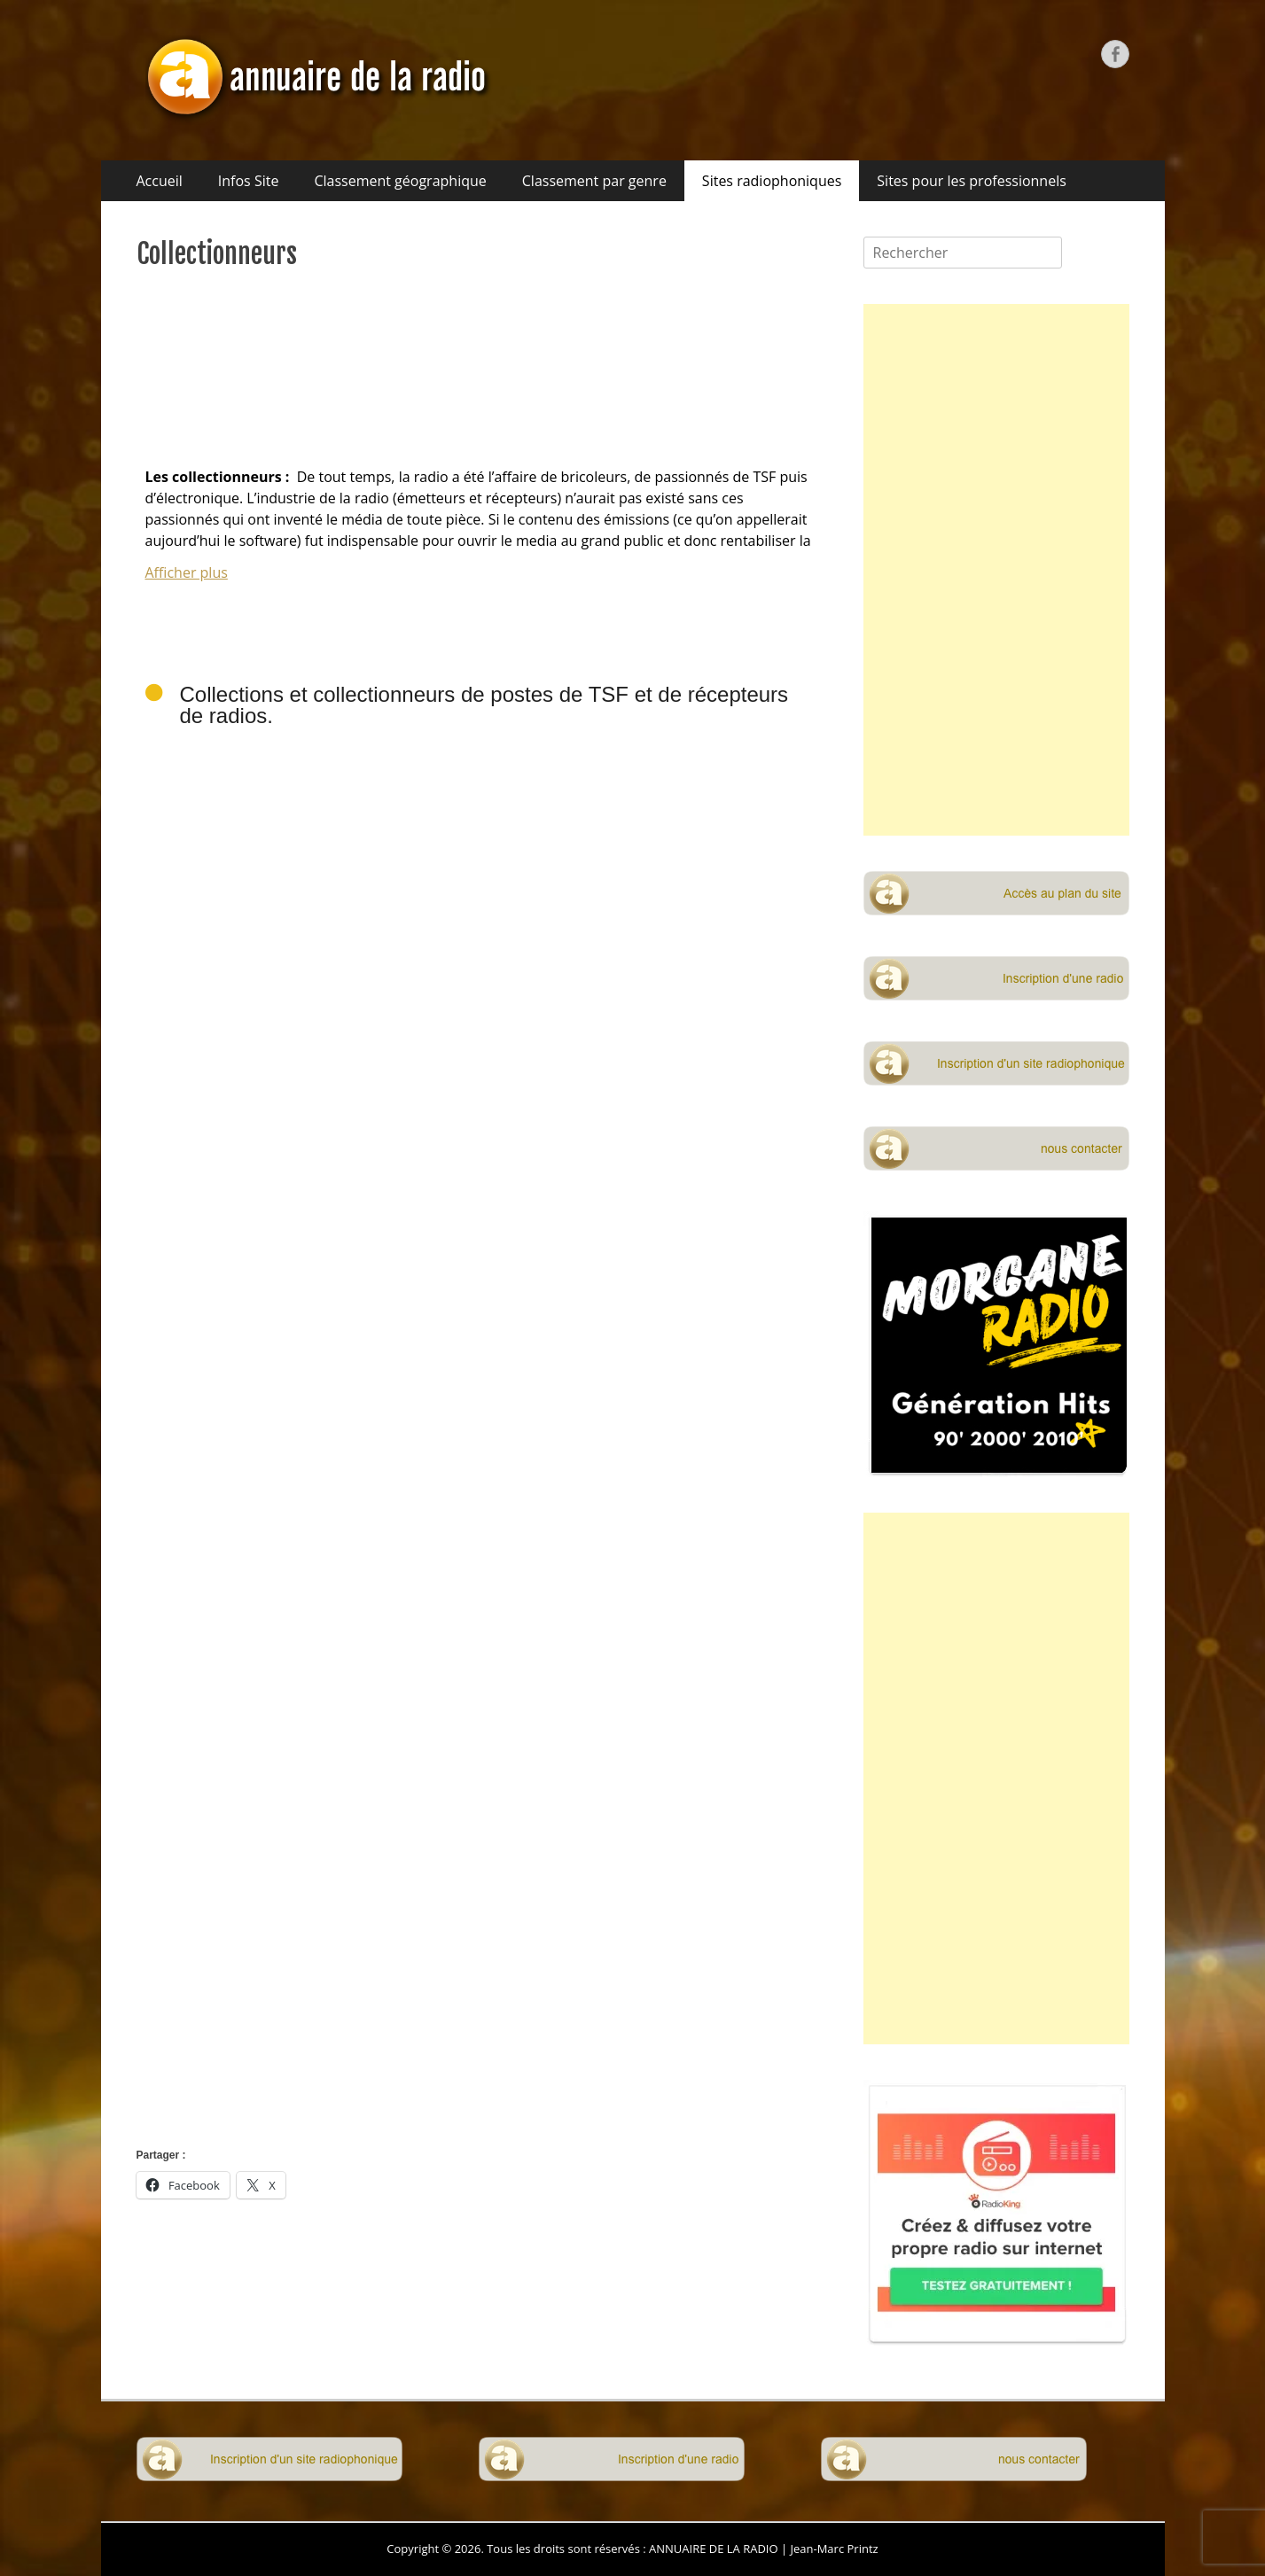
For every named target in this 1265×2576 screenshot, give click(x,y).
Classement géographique (400, 181)
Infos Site (248, 181)
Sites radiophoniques (771, 181)
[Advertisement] (482, 1948)
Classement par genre (594, 181)
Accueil (160, 181)
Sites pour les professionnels (971, 181)
